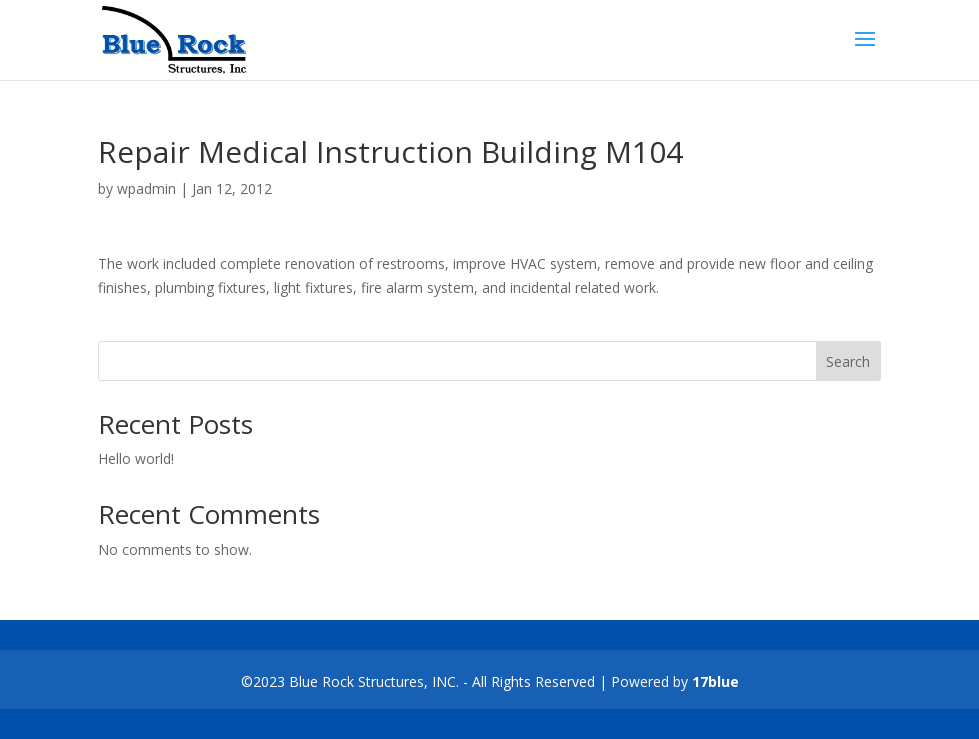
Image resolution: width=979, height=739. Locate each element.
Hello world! (136, 458)
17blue (715, 681)
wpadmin (146, 188)
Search (848, 361)
